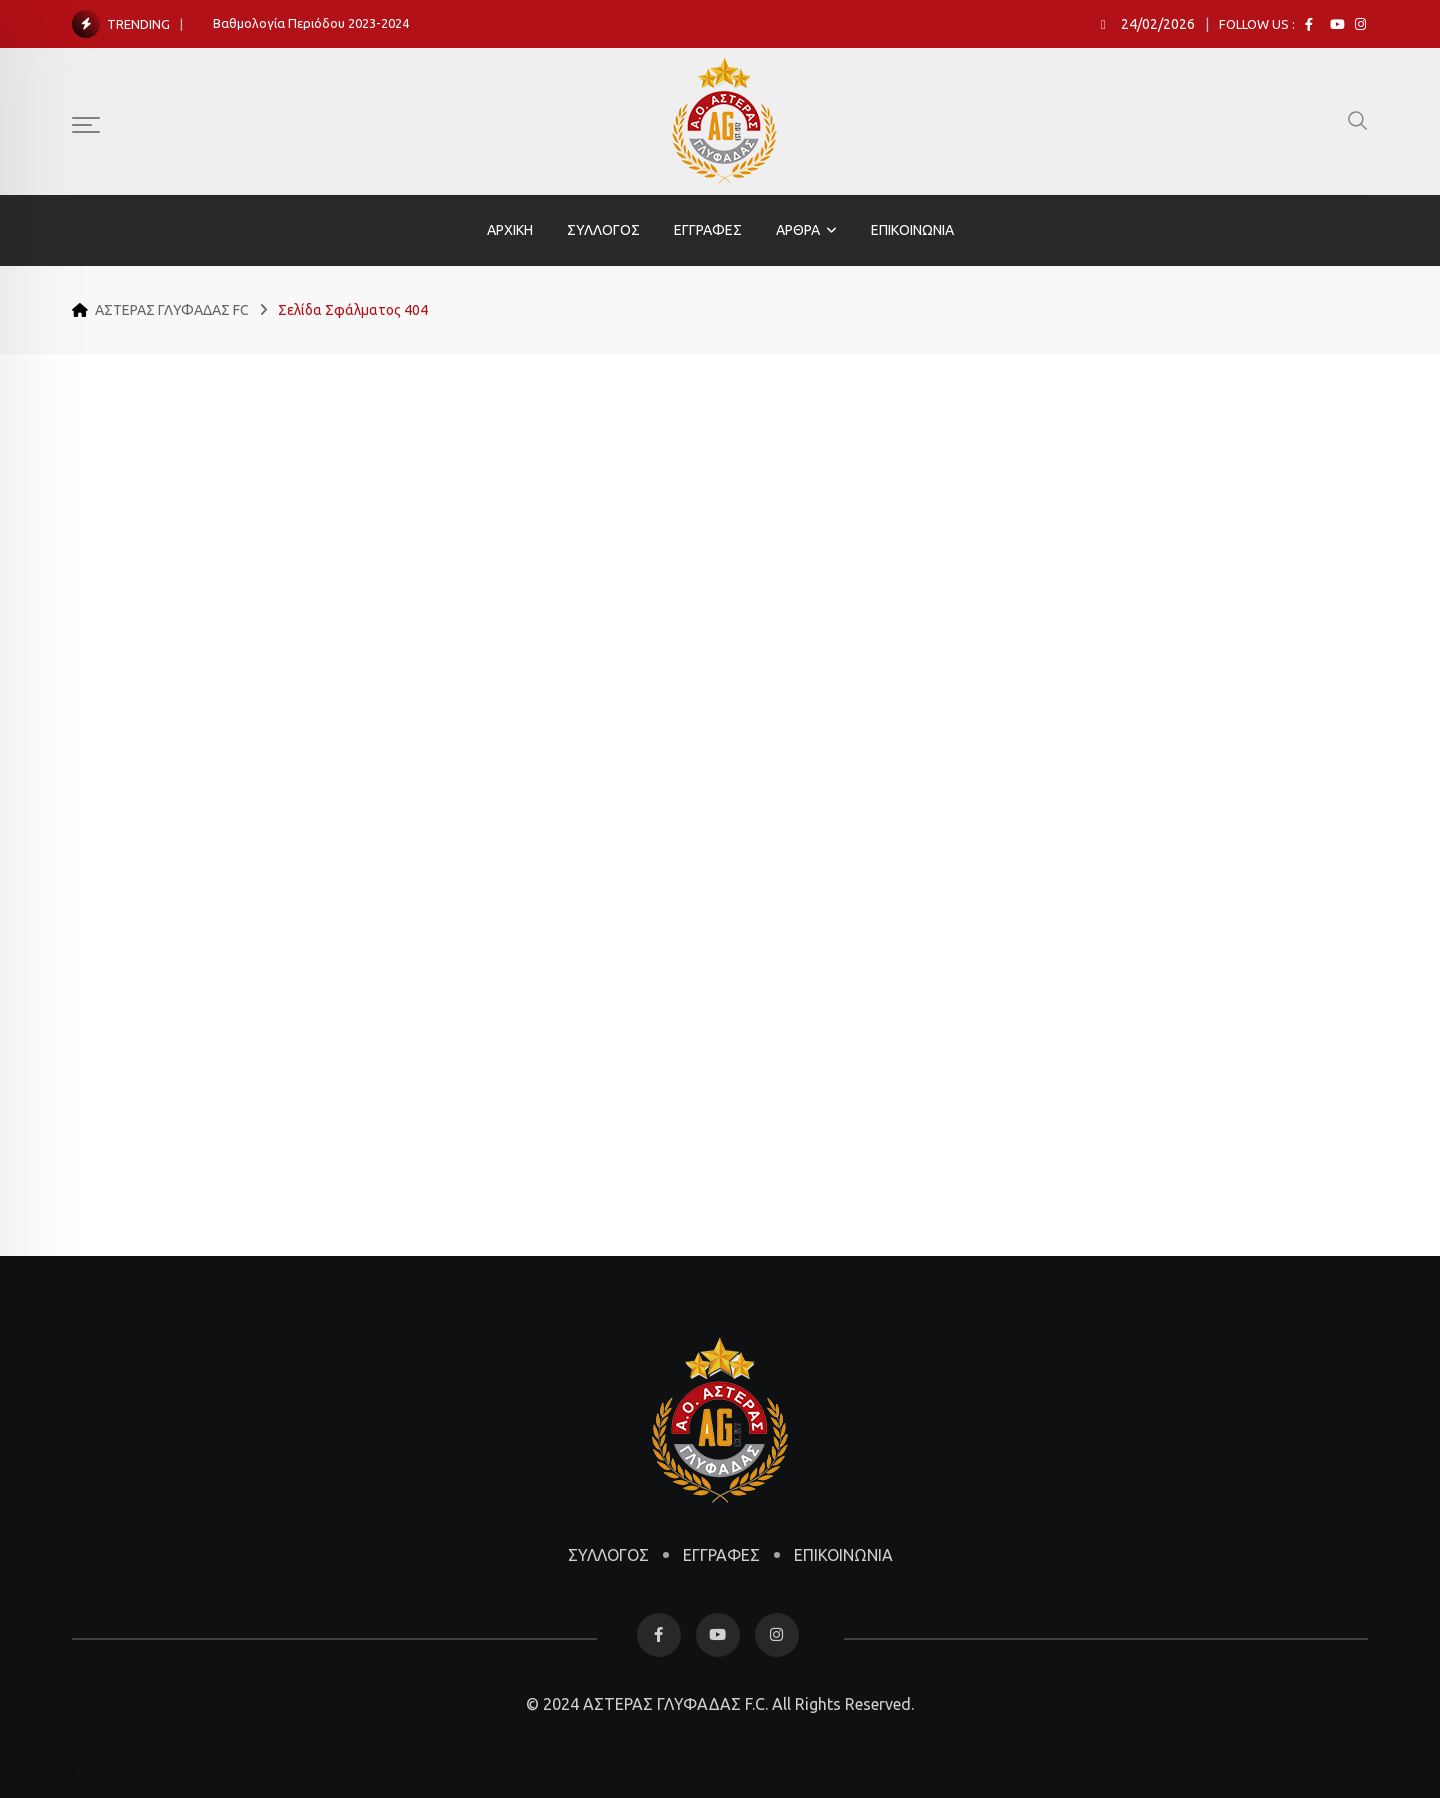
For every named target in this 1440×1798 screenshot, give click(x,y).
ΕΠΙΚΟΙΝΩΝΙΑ (912, 230)
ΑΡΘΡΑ (798, 230)
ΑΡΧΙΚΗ (510, 230)
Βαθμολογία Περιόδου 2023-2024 (311, 23)
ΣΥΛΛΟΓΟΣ (603, 230)
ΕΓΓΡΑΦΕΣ (708, 230)
